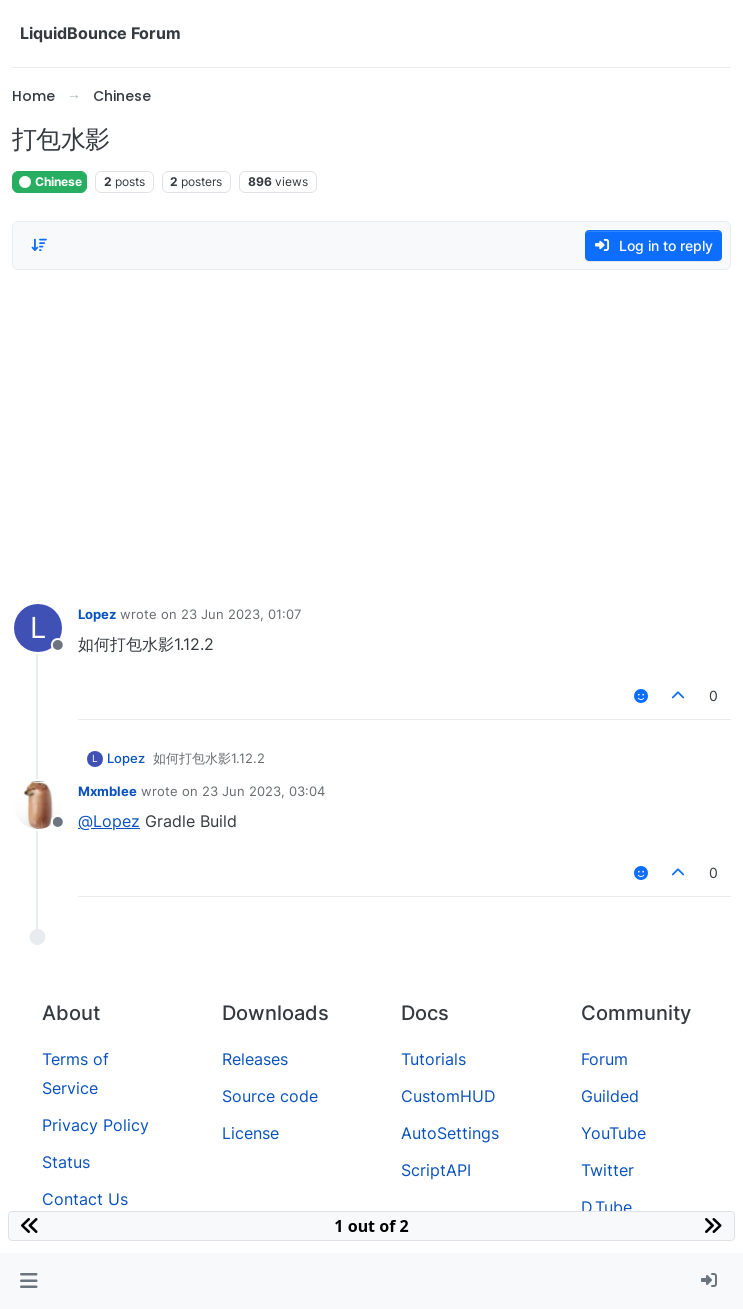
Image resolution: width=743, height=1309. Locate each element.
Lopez (97, 614)
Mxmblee (107, 791)
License (250, 1133)
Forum (604, 1059)
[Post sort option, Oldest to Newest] (39, 245)
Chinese (49, 181)
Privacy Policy (95, 1125)
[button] (28, 1281)
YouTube (613, 1133)
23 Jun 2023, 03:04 (263, 791)
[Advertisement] (371, 432)
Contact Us (85, 1199)
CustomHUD (448, 1096)
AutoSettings (450, 1133)
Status (66, 1162)
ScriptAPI (436, 1170)
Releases (255, 1059)
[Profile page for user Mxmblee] (38, 805)
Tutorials (433, 1059)
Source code (270, 1096)
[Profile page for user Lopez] (38, 628)
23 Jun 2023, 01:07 (241, 614)
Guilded (610, 1096)
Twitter (607, 1170)
